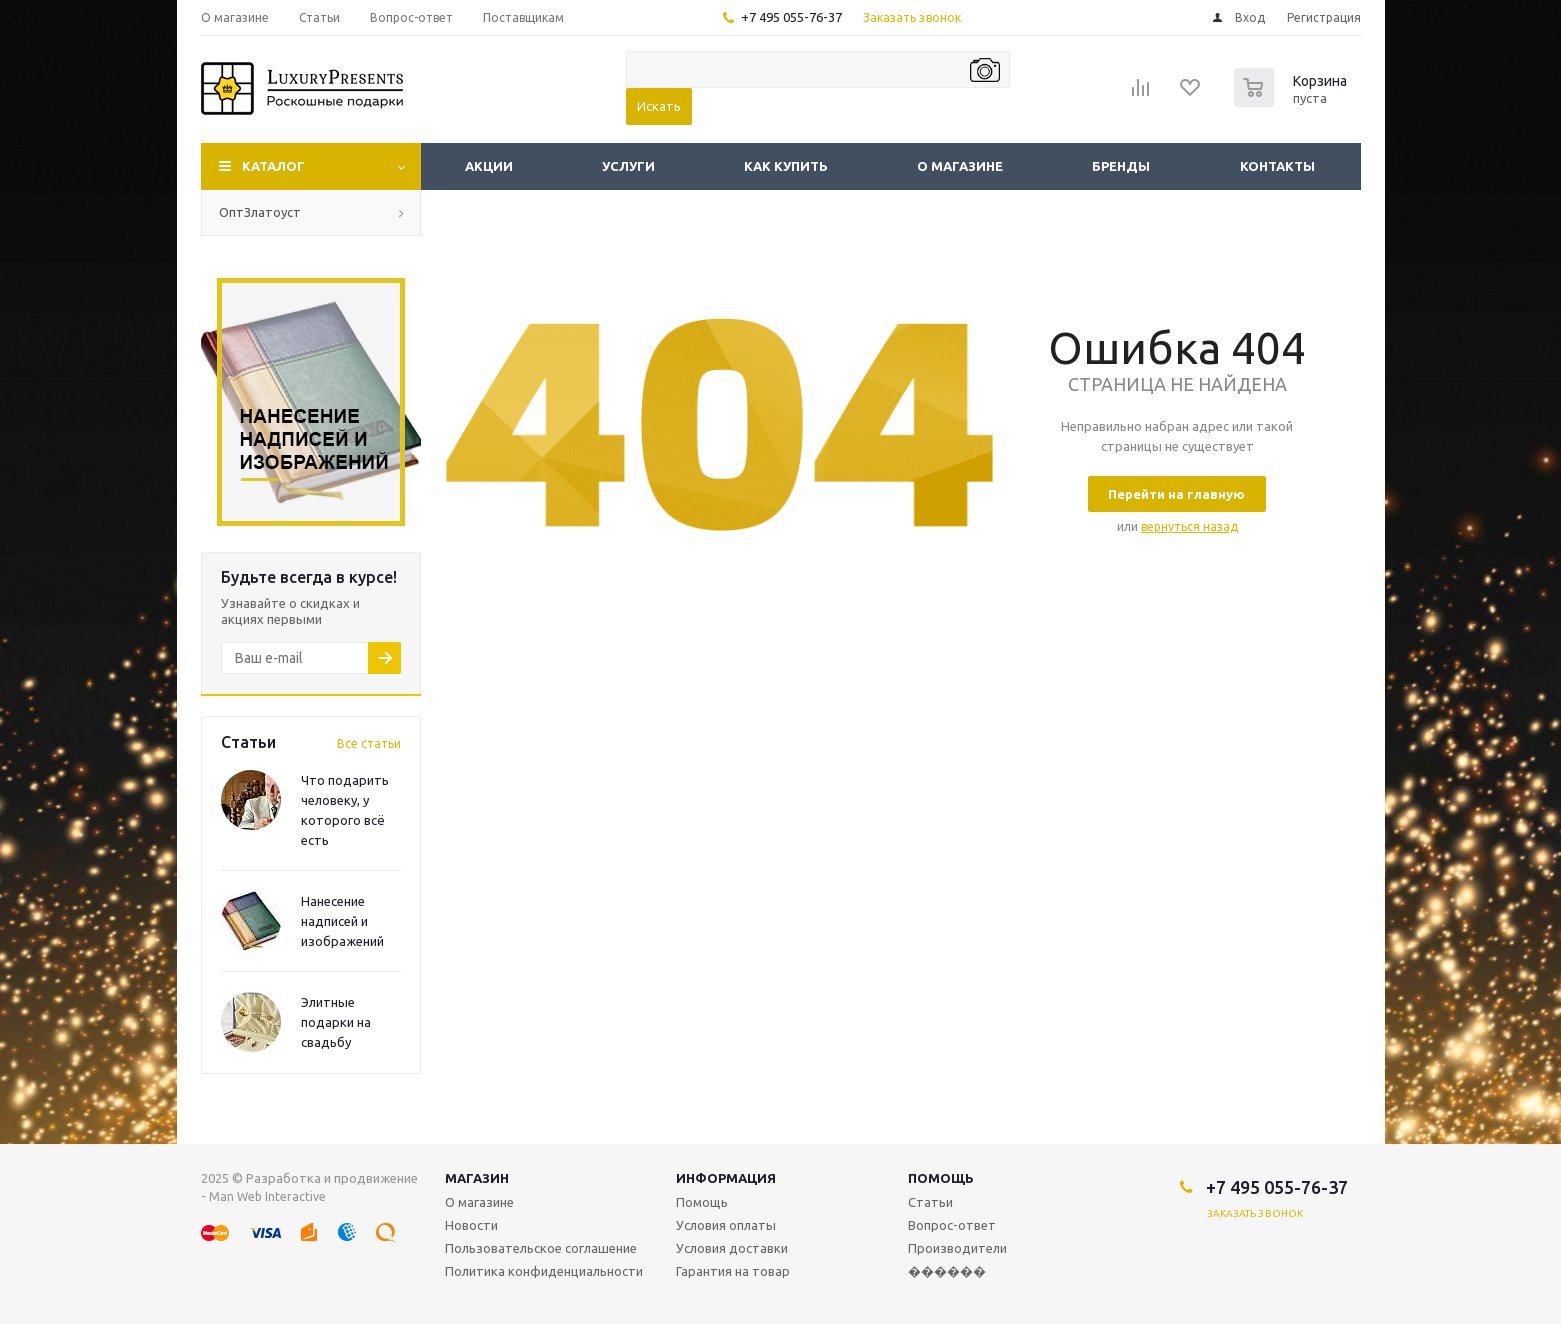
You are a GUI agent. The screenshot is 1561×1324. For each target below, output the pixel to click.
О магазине (960, 166)
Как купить (786, 166)
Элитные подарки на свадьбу (336, 1022)
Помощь (941, 1178)
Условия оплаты (726, 1225)
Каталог (273, 166)
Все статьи (369, 743)
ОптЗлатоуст (260, 212)
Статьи (930, 1202)
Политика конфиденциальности (544, 1271)
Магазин (477, 1178)
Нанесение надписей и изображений (342, 921)
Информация (726, 1178)
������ (947, 1271)
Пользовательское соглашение (541, 1248)
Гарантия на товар (733, 1271)
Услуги (628, 166)
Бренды (1121, 166)
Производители (957, 1248)
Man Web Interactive (267, 1196)
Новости (471, 1225)
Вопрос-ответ (952, 1225)
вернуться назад (1189, 526)
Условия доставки (732, 1248)
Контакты (1277, 166)
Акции (489, 166)
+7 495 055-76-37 (791, 17)
